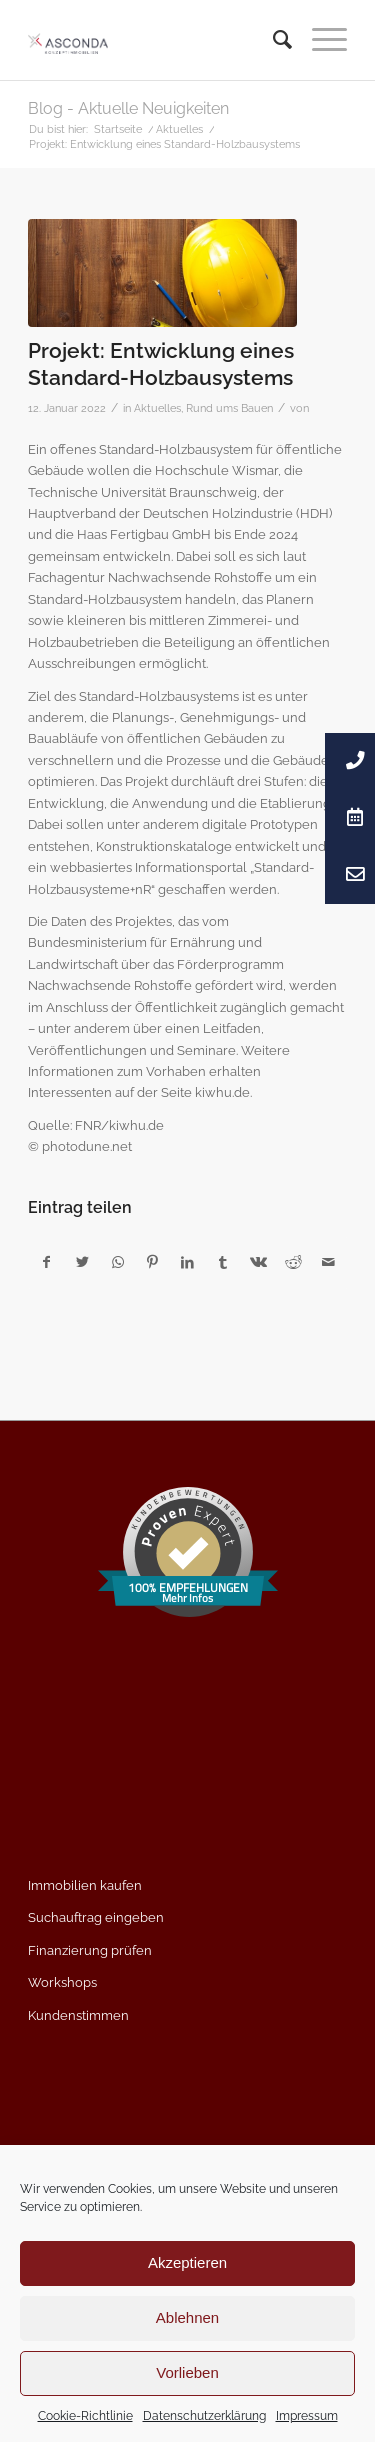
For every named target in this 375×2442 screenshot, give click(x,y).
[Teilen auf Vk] (258, 1262)
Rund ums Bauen (229, 408)
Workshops (62, 1982)
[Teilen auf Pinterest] (153, 1262)
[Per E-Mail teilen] (329, 1262)
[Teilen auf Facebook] (46, 1262)
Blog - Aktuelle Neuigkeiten (128, 108)
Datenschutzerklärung (204, 2416)
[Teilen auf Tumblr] (223, 1262)
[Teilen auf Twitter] (82, 1262)
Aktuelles (157, 408)
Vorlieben (187, 2372)
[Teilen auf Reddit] (293, 1262)
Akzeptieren (187, 2262)
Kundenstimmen (78, 2015)
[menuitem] (272, 40)
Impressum (307, 2416)
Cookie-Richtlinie (85, 2416)
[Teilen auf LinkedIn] (188, 1262)
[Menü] (319, 40)
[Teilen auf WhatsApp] (118, 1262)
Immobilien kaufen (85, 1885)
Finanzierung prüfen (90, 1950)
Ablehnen (187, 2317)
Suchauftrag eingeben (96, 1917)
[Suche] (272, 40)
